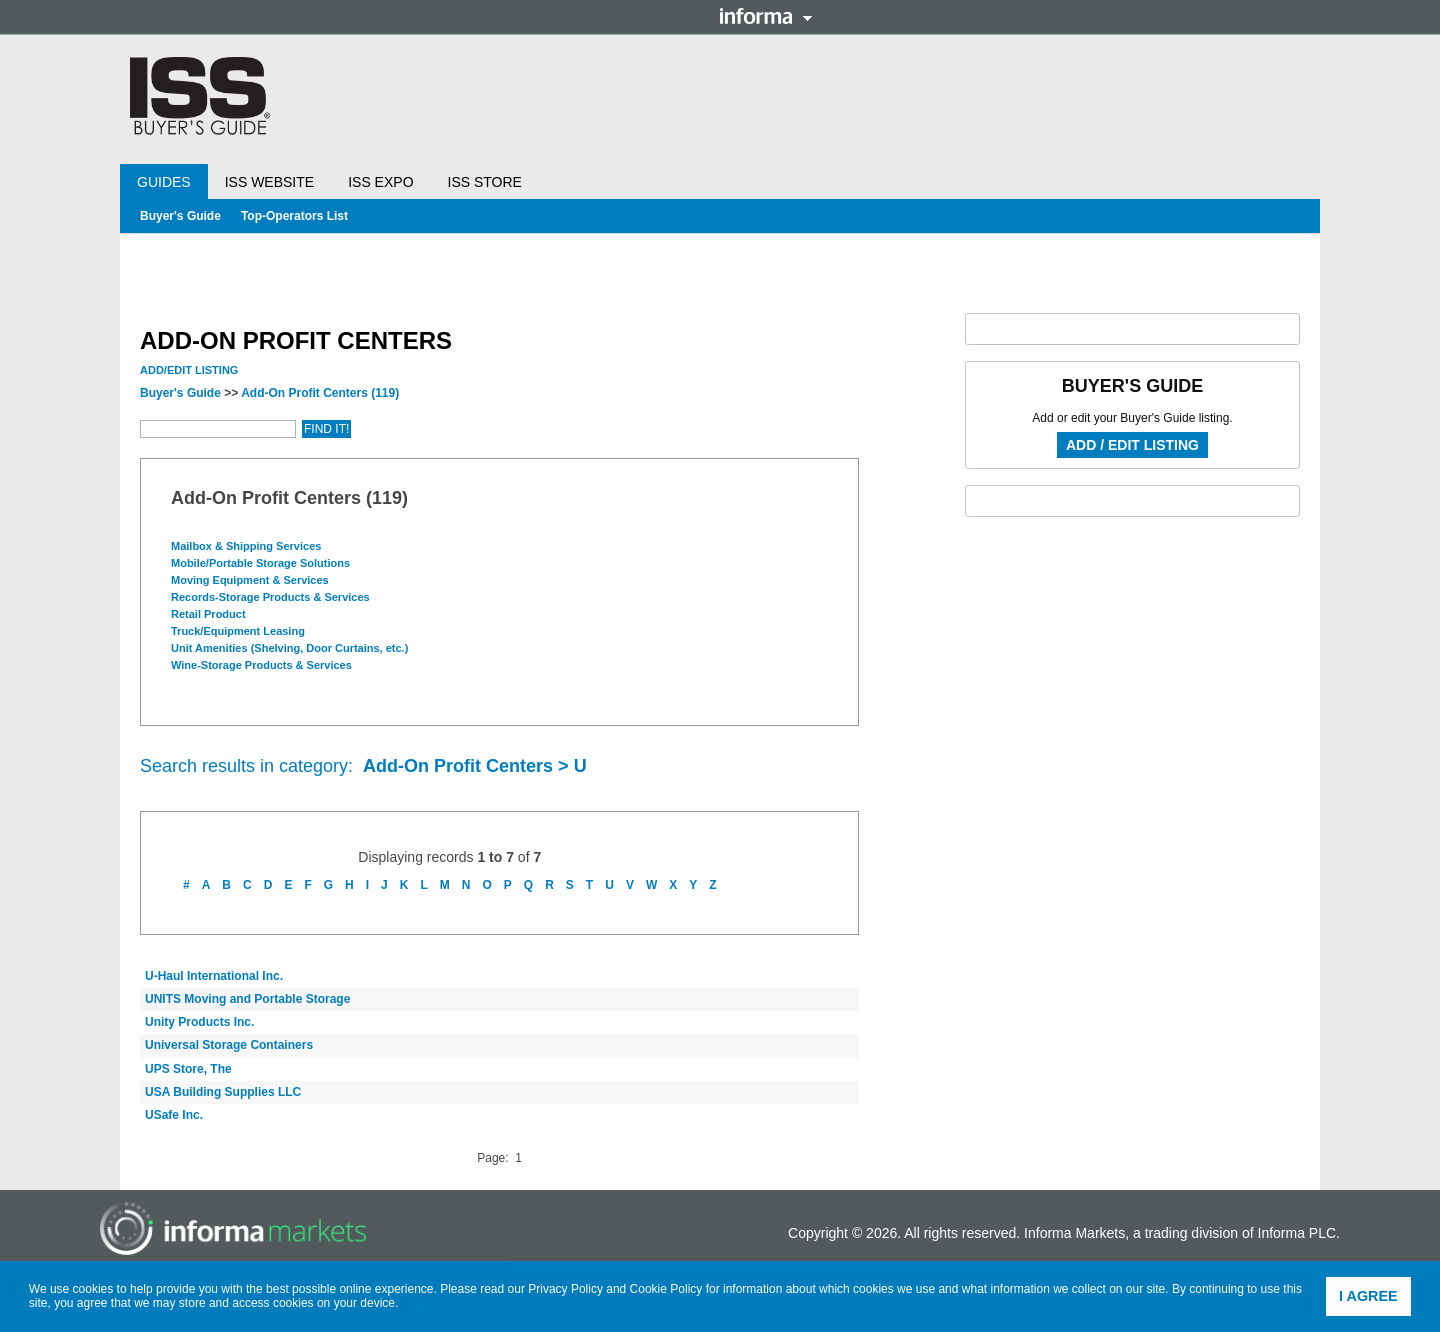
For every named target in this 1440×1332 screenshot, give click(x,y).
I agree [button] (1368, 1296)
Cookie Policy (666, 1289)
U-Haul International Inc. (214, 976)
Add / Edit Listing (1132, 445)
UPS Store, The (188, 1069)
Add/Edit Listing (189, 370)
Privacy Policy (565, 1289)
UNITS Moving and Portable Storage (247, 999)
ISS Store (485, 182)
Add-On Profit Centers (320, 393)
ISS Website (269, 182)
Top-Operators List (294, 216)
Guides (164, 182)
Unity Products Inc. (199, 1022)
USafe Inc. (174, 1115)
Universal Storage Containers (229, 1045)
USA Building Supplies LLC (223, 1092)
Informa (766, 16)
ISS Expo (380, 182)
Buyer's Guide (180, 216)
